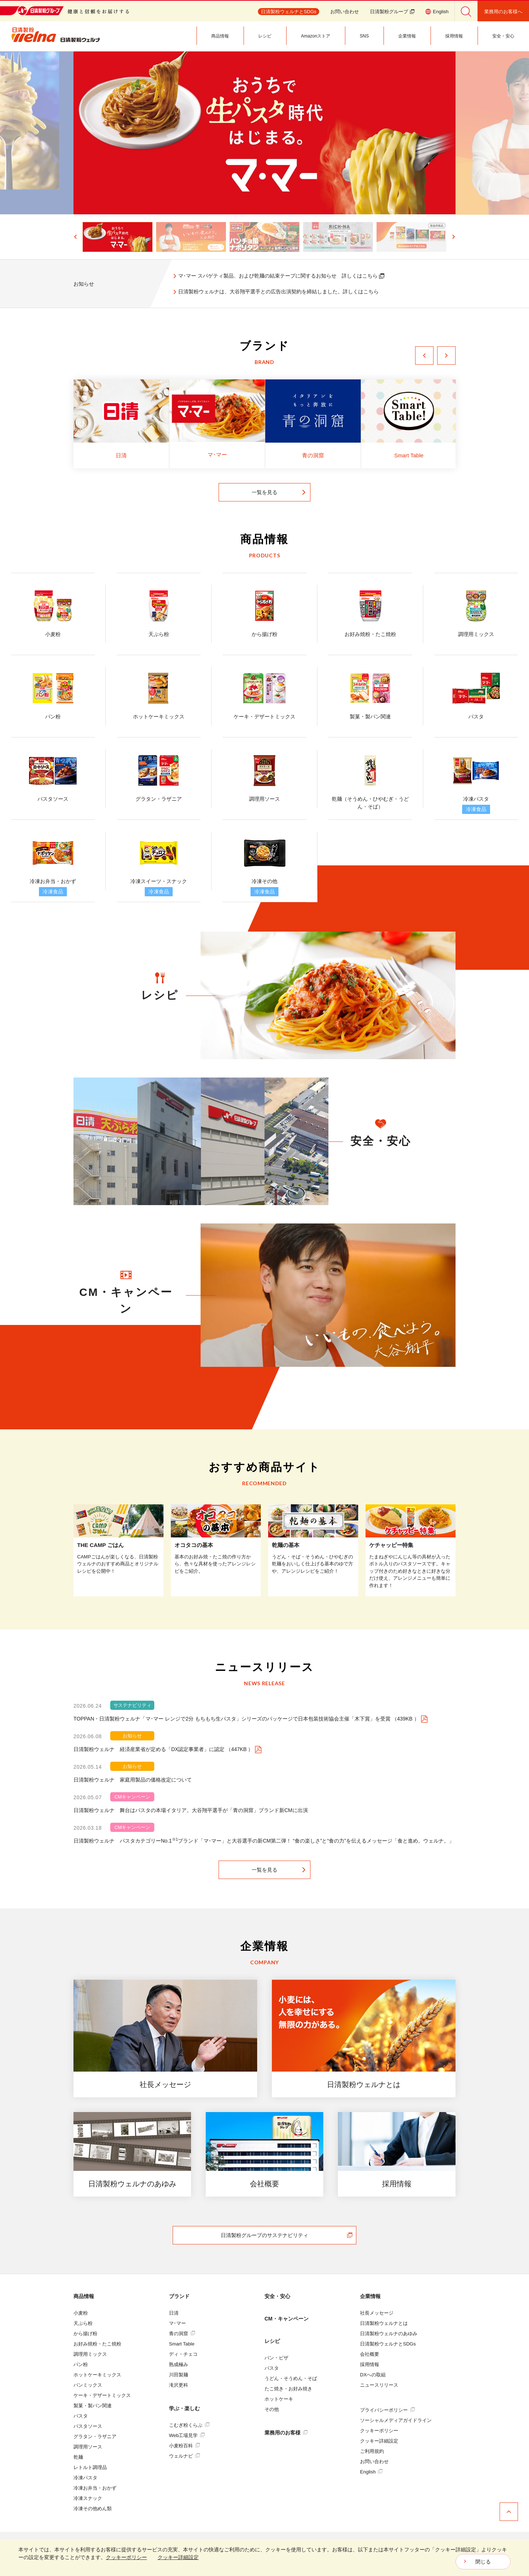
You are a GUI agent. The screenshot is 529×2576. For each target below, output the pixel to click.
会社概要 (369, 2354)
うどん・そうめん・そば (290, 2378)
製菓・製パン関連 (92, 2405)
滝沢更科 (178, 2385)
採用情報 (369, 2364)
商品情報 (83, 2296)
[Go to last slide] (75, 237)
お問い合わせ (344, 11)
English (371, 2472)
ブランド (179, 2296)
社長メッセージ (376, 2313)
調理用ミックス (90, 2354)
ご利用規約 (372, 2451)
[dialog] (264, 2557)
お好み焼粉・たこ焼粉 (97, 2344)
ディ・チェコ (183, 2354)
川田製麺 (178, 2374)
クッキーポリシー (379, 2430)
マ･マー (177, 2323)
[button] (106, 237)
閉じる (483, 2562)
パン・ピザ (276, 2358)
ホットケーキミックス (97, 2374)
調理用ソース (87, 2447)
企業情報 (370, 2296)
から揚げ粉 (85, 2333)
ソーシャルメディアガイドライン (396, 2420)
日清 (174, 2313)
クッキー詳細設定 (379, 2441)
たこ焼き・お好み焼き (288, 2388)
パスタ (80, 2416)
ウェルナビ (184, 2456)
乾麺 (78, 2457)
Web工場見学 (187, 2435)
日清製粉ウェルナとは (384, 2323)
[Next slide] (453, 237)
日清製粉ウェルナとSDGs (388, 2344)
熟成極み (178, 2364)
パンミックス (87, 2385)
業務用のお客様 (285, 2433)
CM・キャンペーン (286, 2319)
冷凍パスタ (85, 2477)
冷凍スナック (87, 2498)
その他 (271, 2409)
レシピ (272, 2341)
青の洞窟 (182, 2333)
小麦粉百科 (184, 2445)
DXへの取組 (373, 2374)
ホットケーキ (278, 2399)
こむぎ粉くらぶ (189, 2425)
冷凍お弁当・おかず (94, 2488)
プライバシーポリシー (387, 2410)
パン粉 (80, 2364)
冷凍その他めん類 (92, 2508)
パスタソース (87, 2426)
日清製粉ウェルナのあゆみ (388, 2333)
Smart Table (181, 2344)
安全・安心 (277, 2296)
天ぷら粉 (83, 2323)
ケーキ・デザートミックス (102, 2395)
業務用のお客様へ (503, 11)
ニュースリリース (379, 2385)
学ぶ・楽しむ (184, 2408)
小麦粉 (80, 2313)
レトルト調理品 (90, 2467)
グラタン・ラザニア (94, 2436)
